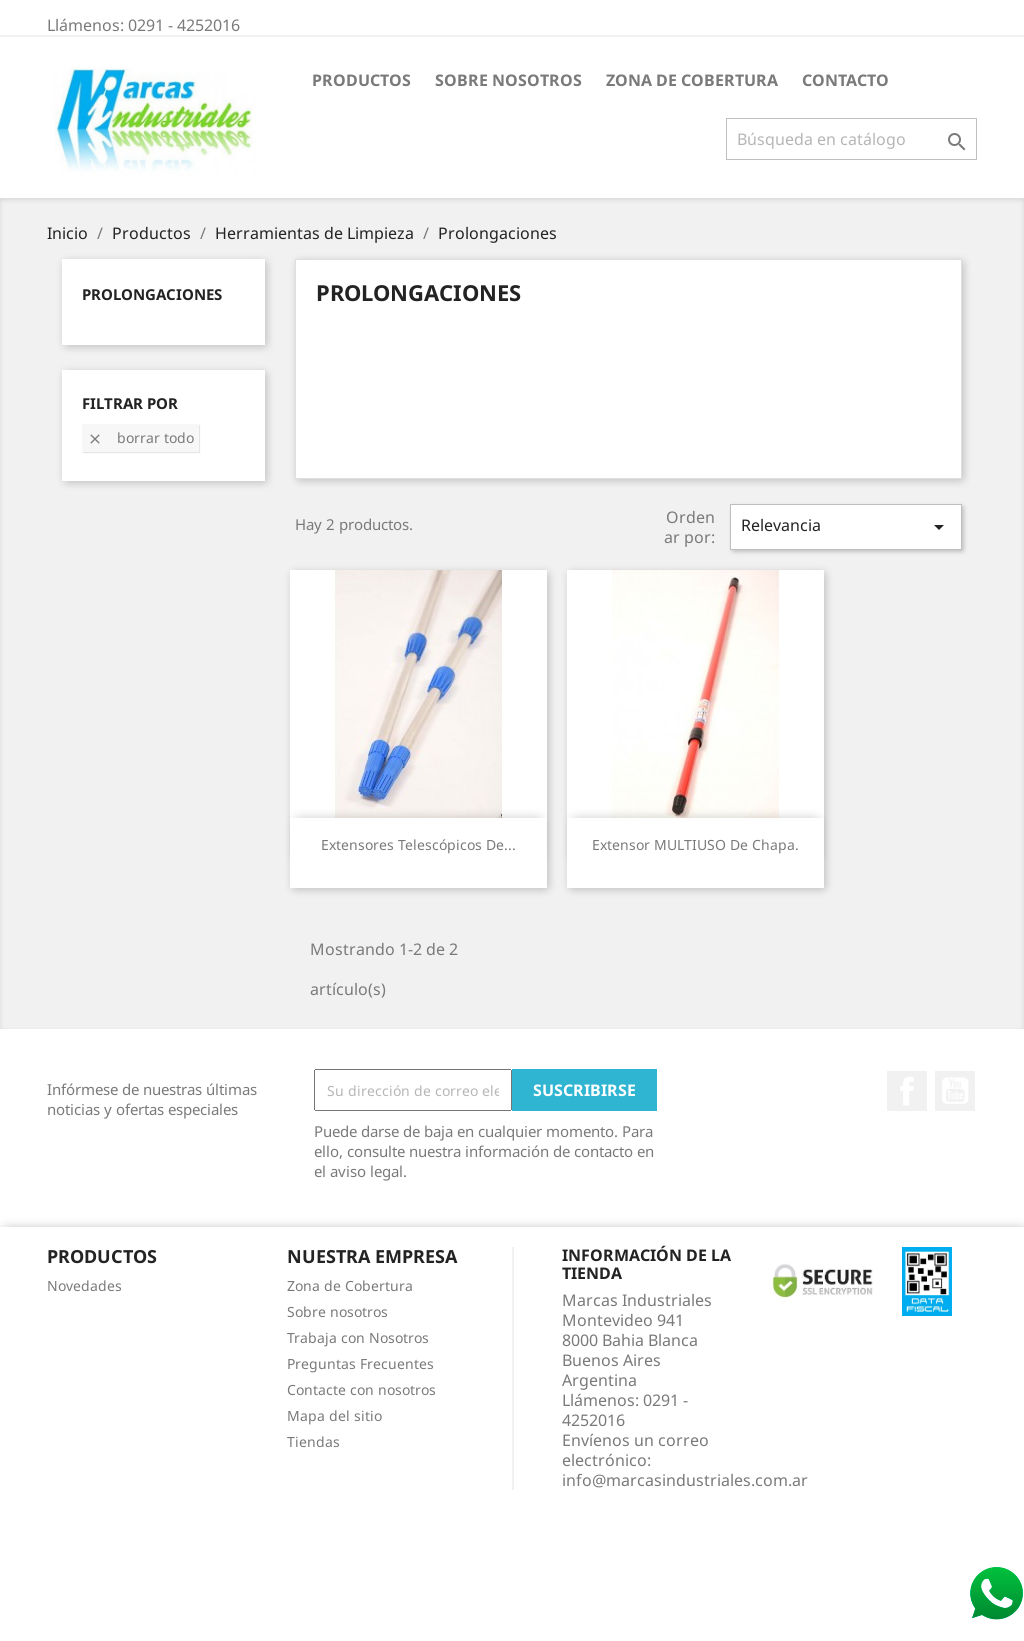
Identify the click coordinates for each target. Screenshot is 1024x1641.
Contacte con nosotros (361, 1389)
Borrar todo (140, 437)
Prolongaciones (152, 294)
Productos (361, 80)
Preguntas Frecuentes (360, 1363)
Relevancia (846, 526)
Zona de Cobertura (692, 80)
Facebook (907, 1091)
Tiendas (313, 1441)
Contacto (845, 80)
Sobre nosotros (508, 80)
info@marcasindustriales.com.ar (685, 1480)
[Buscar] (851, 139)
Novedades (84, 1285)
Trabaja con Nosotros (358, 1337)
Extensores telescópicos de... (418, 844)
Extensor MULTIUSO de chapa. (695, 844)
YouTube (955, 1091)
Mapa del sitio (334, 1415)
